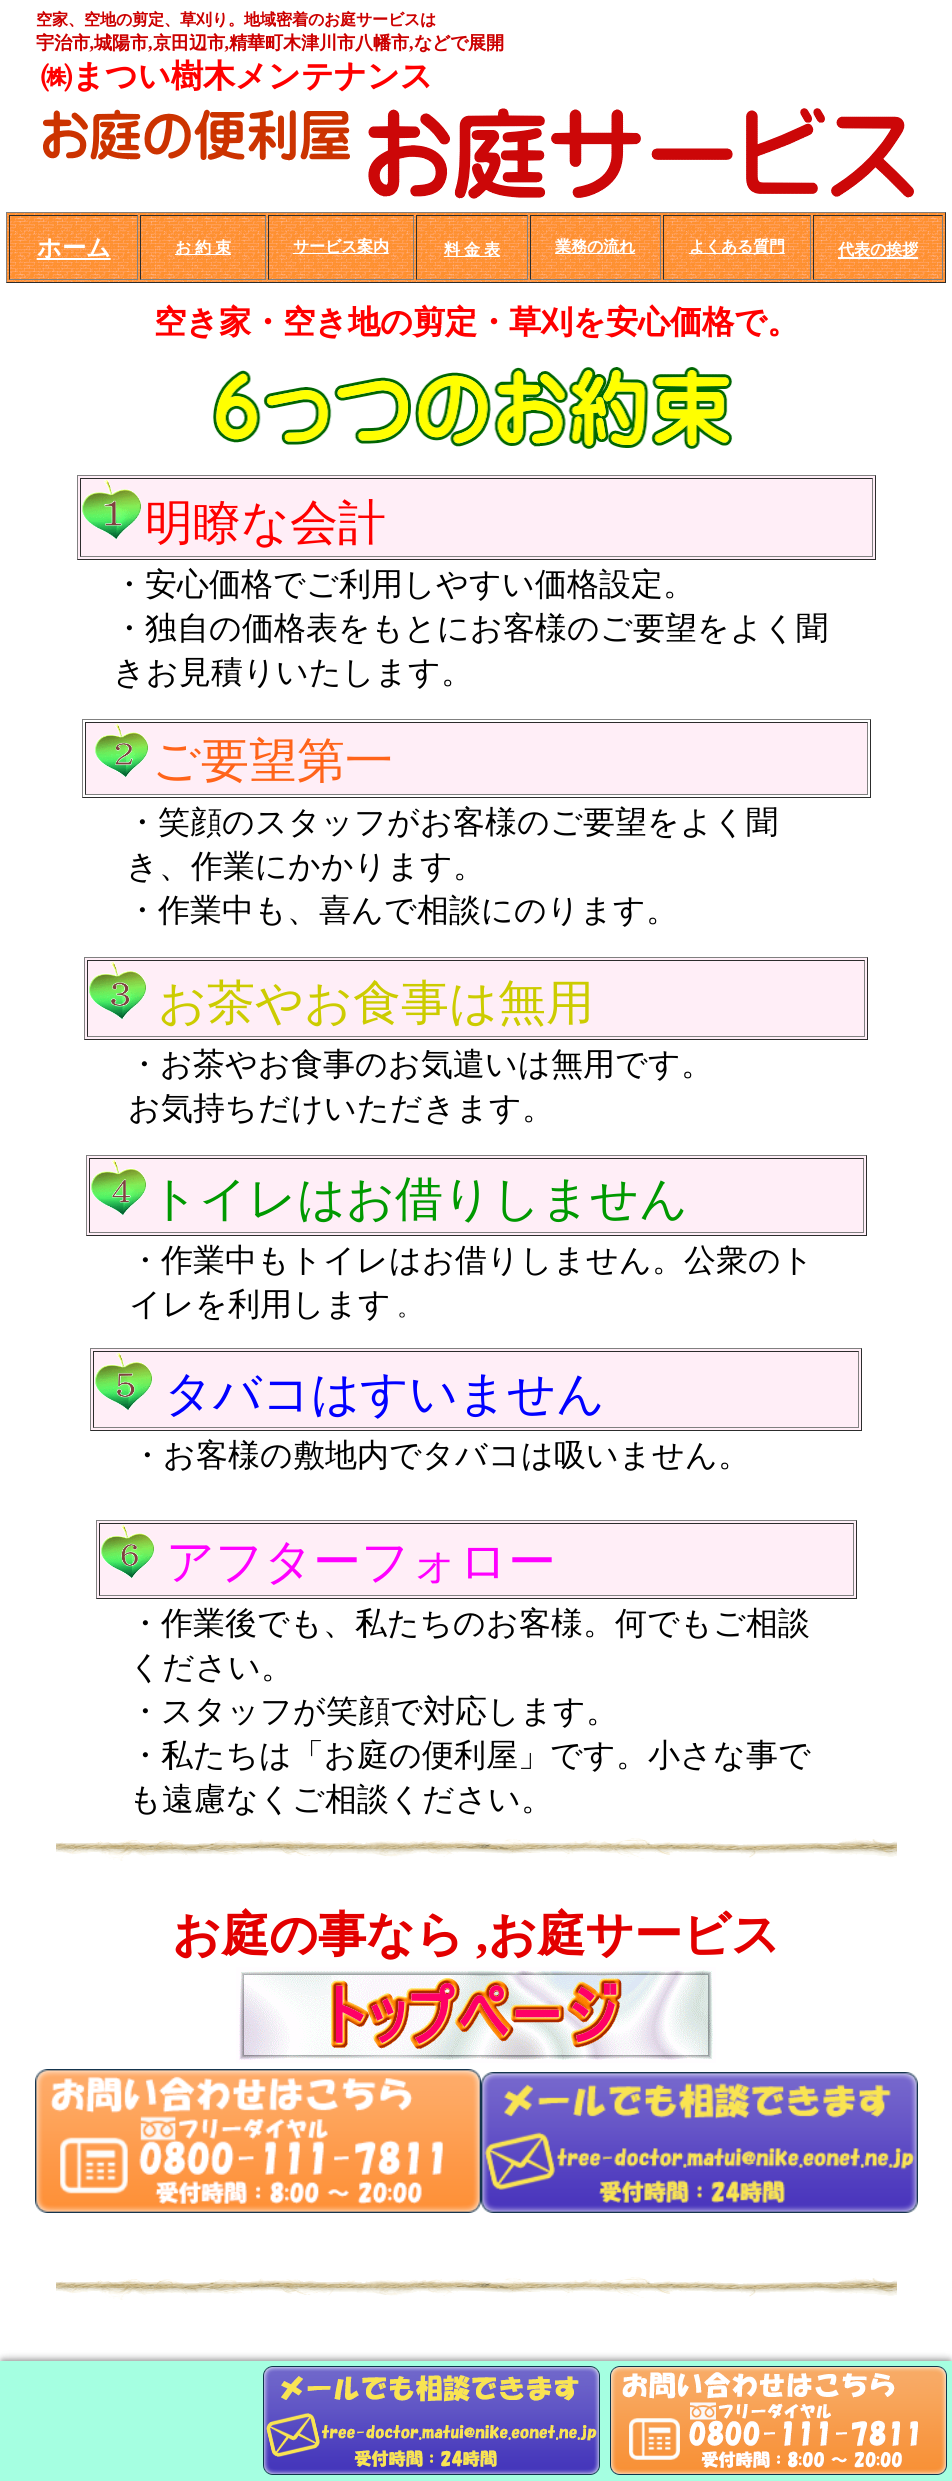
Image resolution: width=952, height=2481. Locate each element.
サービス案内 (341, 246)
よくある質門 (737, 246)
